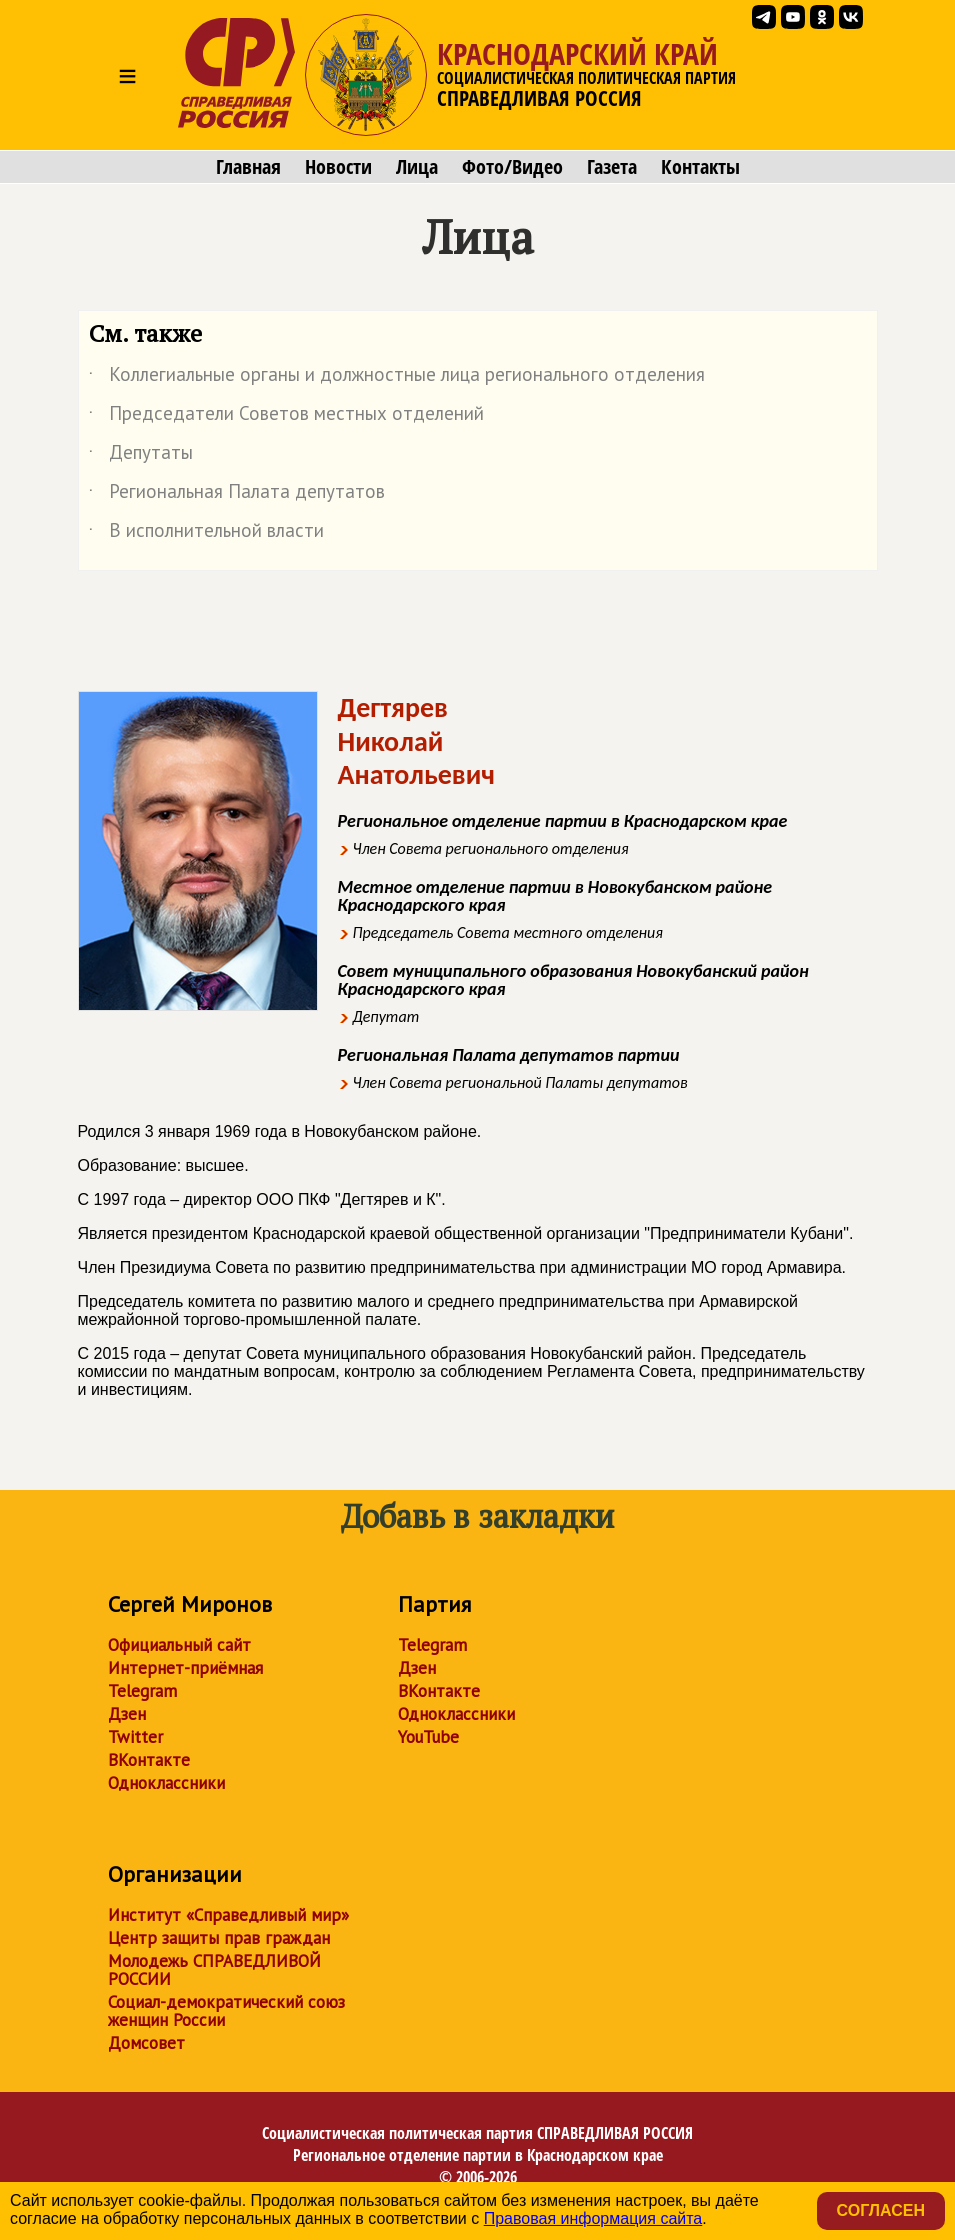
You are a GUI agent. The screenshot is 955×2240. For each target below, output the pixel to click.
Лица (417, 167)
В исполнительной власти (206, 534)
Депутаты (141, 456)
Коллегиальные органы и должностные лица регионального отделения (397, 378)
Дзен (127, 1714)
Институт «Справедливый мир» (228, 1915)
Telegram (142, 1691)
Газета (612, 167)
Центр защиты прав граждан (219, 1938)
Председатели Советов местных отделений (286, 417)
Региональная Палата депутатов (237, 495)
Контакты (700, 167)
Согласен (881, 2210)
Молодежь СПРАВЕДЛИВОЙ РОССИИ (214, 1970)
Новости (338, 167)
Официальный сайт (179, 1645)
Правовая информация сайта (593, 2218)
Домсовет (146, 2043)
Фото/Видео (512, 167)
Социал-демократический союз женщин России (226, 2011)
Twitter (135, 1737)
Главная (248, 167)
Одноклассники (166, 1783)
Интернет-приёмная (185, 1668)
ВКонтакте (149, 1760)
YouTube (428, 1737)
